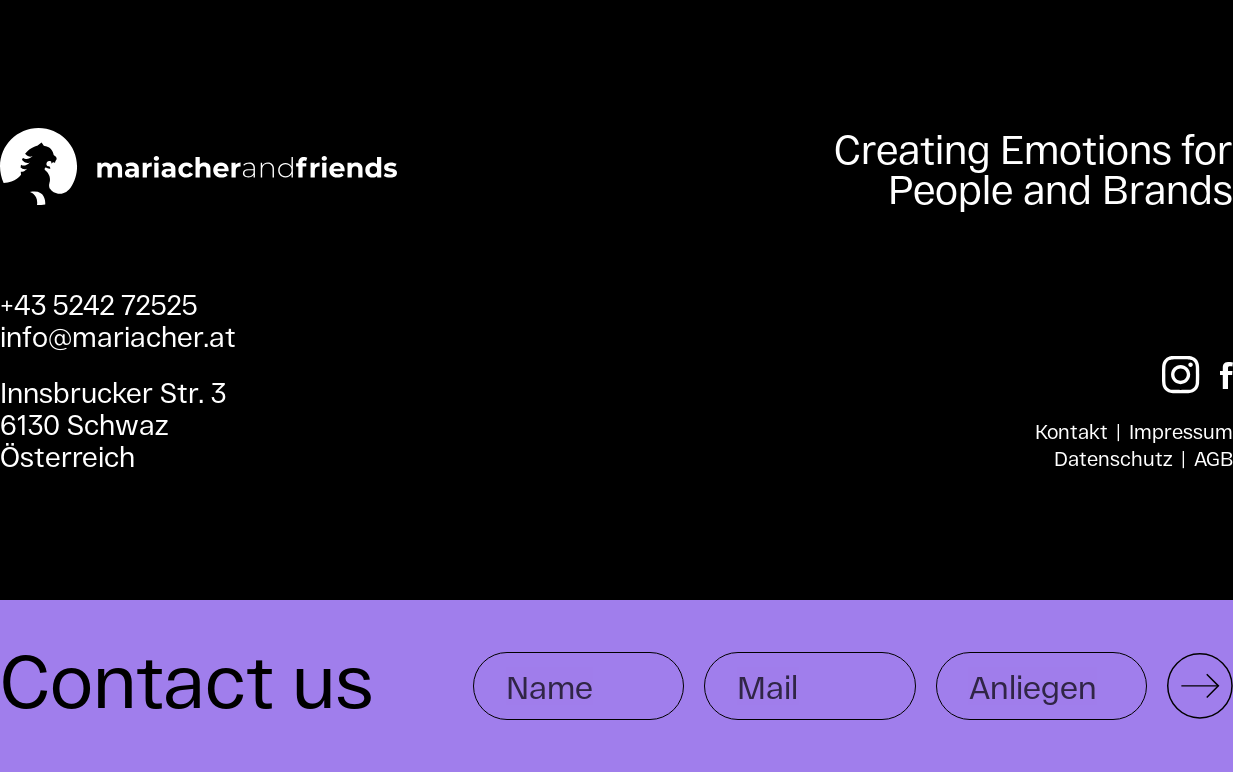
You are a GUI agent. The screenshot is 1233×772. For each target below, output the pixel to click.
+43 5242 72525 (99, 304)
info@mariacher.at (118, 336)
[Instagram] (1181, 375)
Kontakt (1071, 431)
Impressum (1181, 431)
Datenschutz (1113, 458)
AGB (1213, 458)
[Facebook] (1226, 375)
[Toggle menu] (1175, 99)
